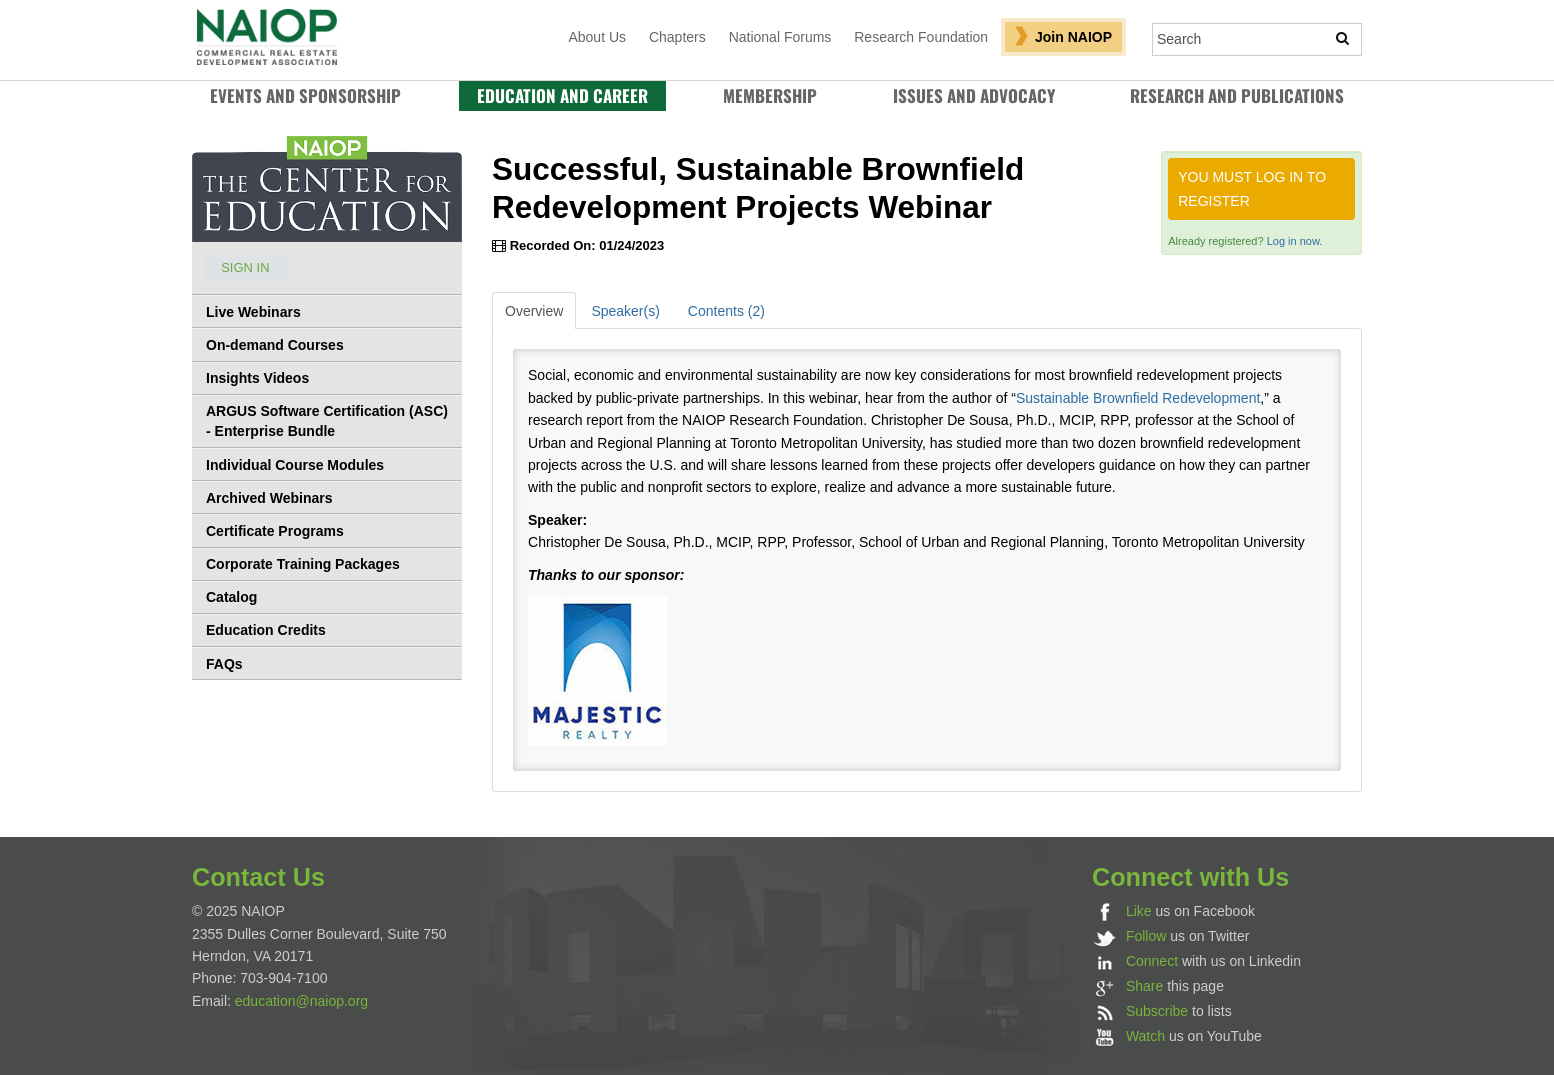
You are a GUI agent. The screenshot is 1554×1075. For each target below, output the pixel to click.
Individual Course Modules (295, 465)
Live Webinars (253, 312)
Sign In (245, 267)
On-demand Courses (275, 345)
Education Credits (266, 630)
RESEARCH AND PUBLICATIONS (1237, 95)
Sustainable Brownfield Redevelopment (1138, 398)
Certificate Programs (275, 531)
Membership (770, 95)
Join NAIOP (1073, 37)
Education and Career (562, 95)
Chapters (677, 37)
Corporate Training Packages (303, 564)
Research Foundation (921, 37)
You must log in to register (1252, 189)
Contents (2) (726, 311)
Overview (534, 311)
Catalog (231, 597)
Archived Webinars (269, 498)
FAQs (224, 664)
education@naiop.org (301, 1001)
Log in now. (1295, 241)
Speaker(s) (625, 311)
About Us (597, 37)
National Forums (780, 37)
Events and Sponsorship (305, 95)
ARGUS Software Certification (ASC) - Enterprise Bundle (327, 421)
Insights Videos (257, 378)
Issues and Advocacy (974, 95)
